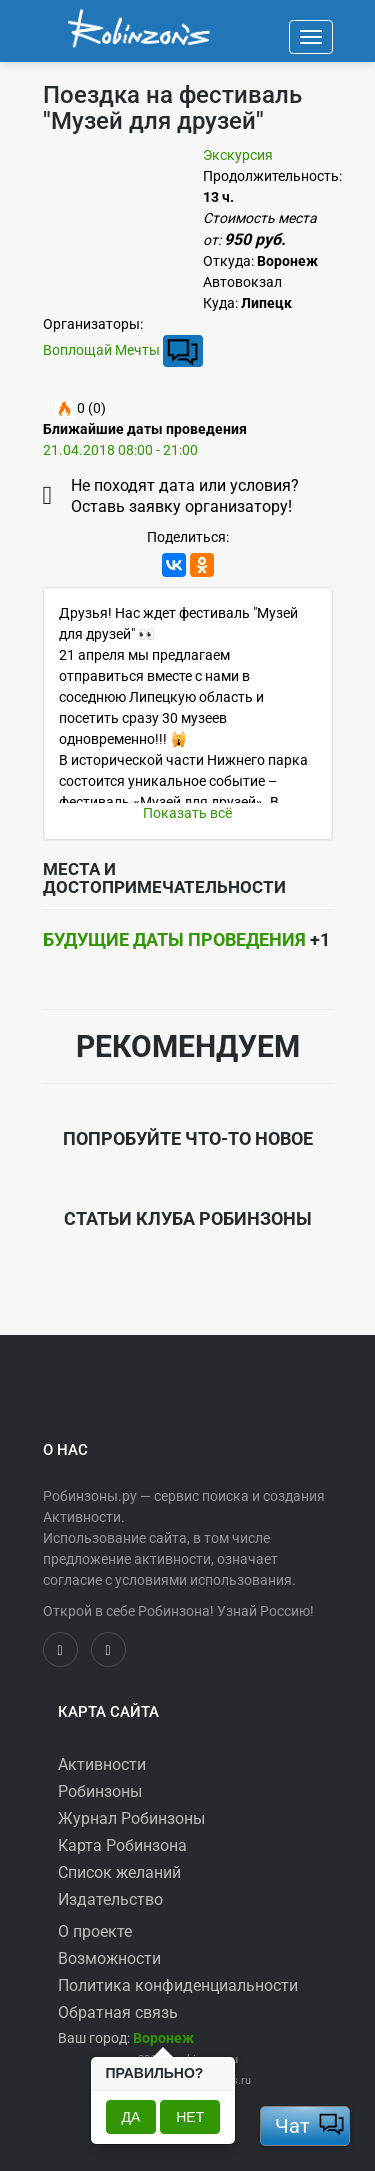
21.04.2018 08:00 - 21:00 (120, 450)
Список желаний (119, 1872)
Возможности (109, 1958)
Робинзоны (100, 1791)
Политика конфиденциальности (178, 1985)
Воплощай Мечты (101, 349)
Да (131, 2117)
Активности (102, 1764)
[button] (163, 2038)
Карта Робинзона (122, 1845)
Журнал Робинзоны (131, 1818)
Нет (190, 2117)
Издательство (110, 1899)
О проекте (95, 1931)
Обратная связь (118, 2012)
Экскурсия (238, 155)
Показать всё (187, 813)
